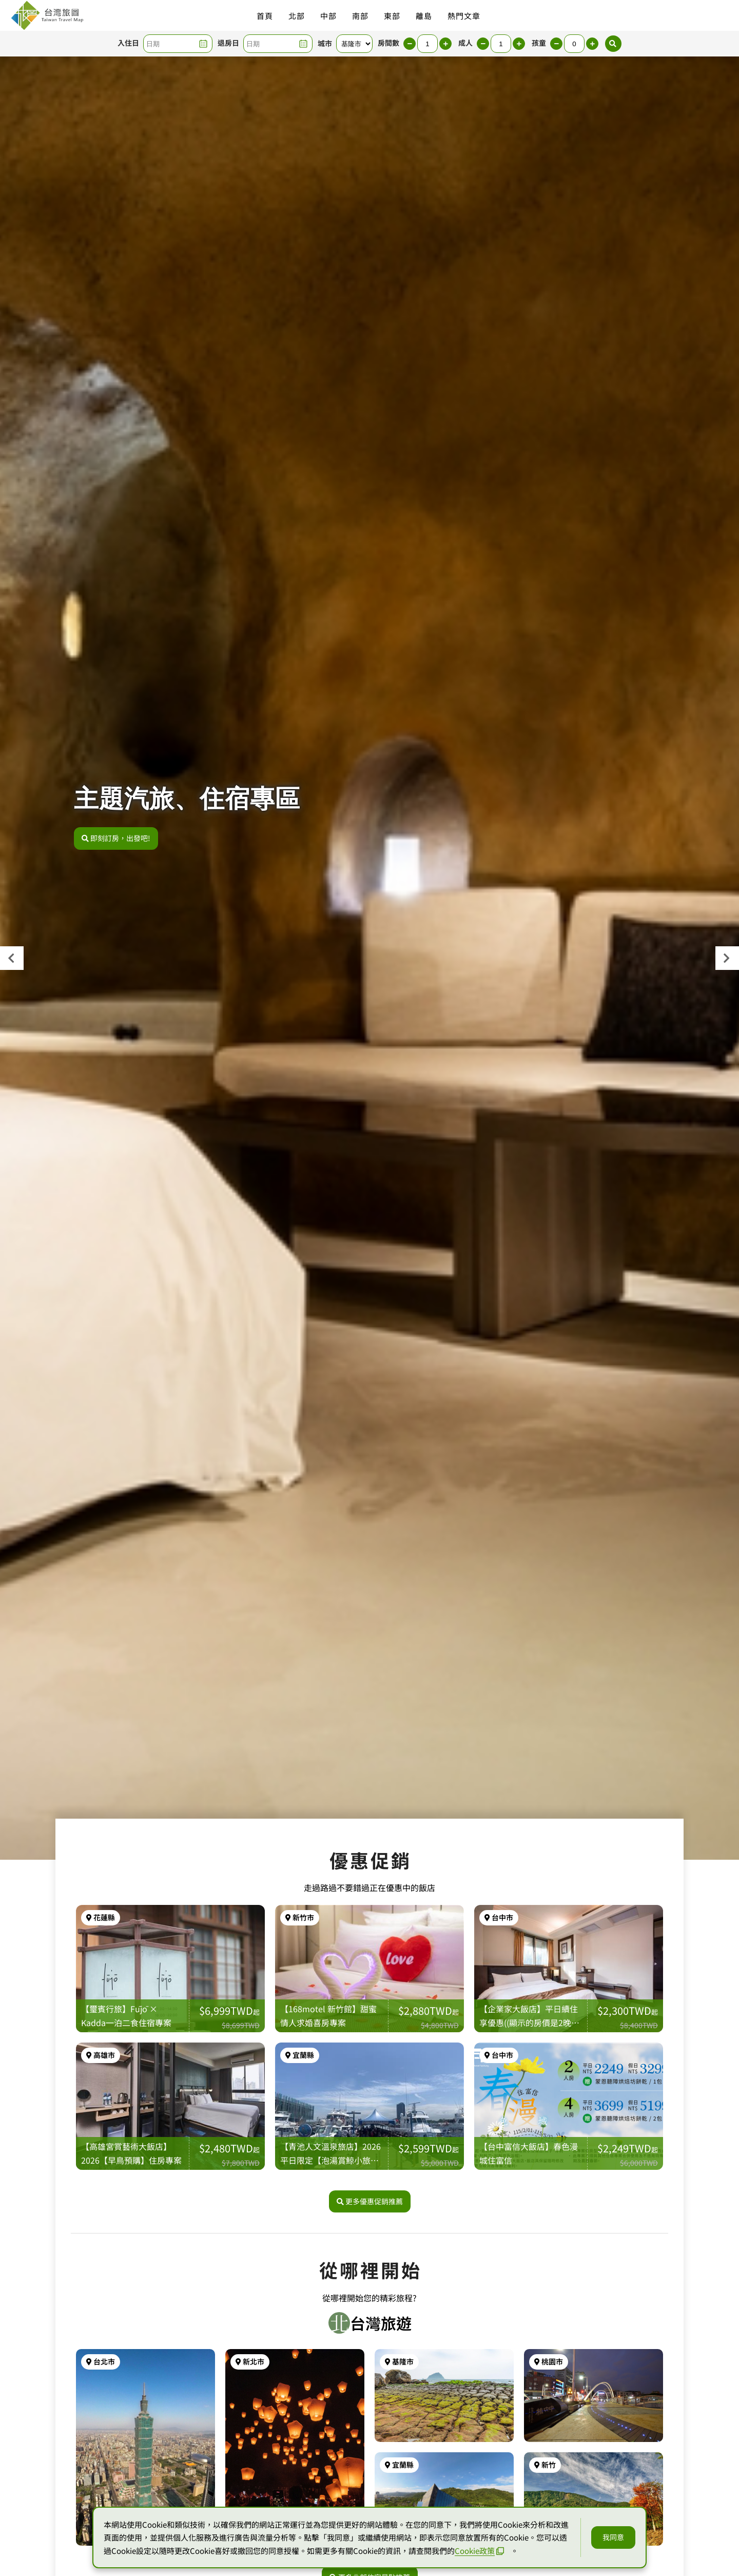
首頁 (265, 15)
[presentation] (12, 958)
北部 (296, 15)
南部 (360, 15)
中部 (328, 15)
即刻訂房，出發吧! (116, 838)
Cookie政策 (479, 2550)
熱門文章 (464, 15)
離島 (424, 15)
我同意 (613, 2537)
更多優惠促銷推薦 (370, 2201)
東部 (392, 15)
